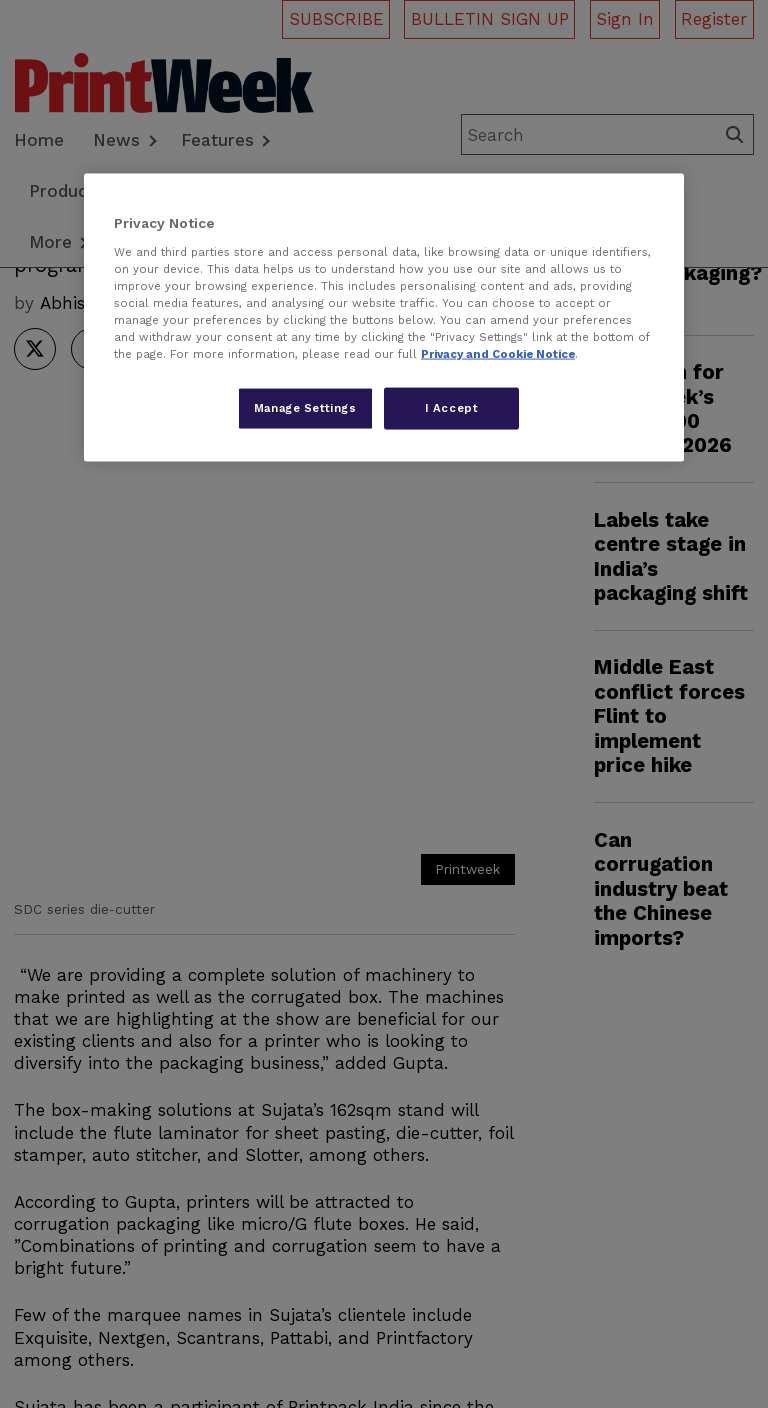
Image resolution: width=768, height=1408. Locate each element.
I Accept (452, 408)
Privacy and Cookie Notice (498, 354)
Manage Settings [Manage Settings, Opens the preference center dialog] (305, 408)
